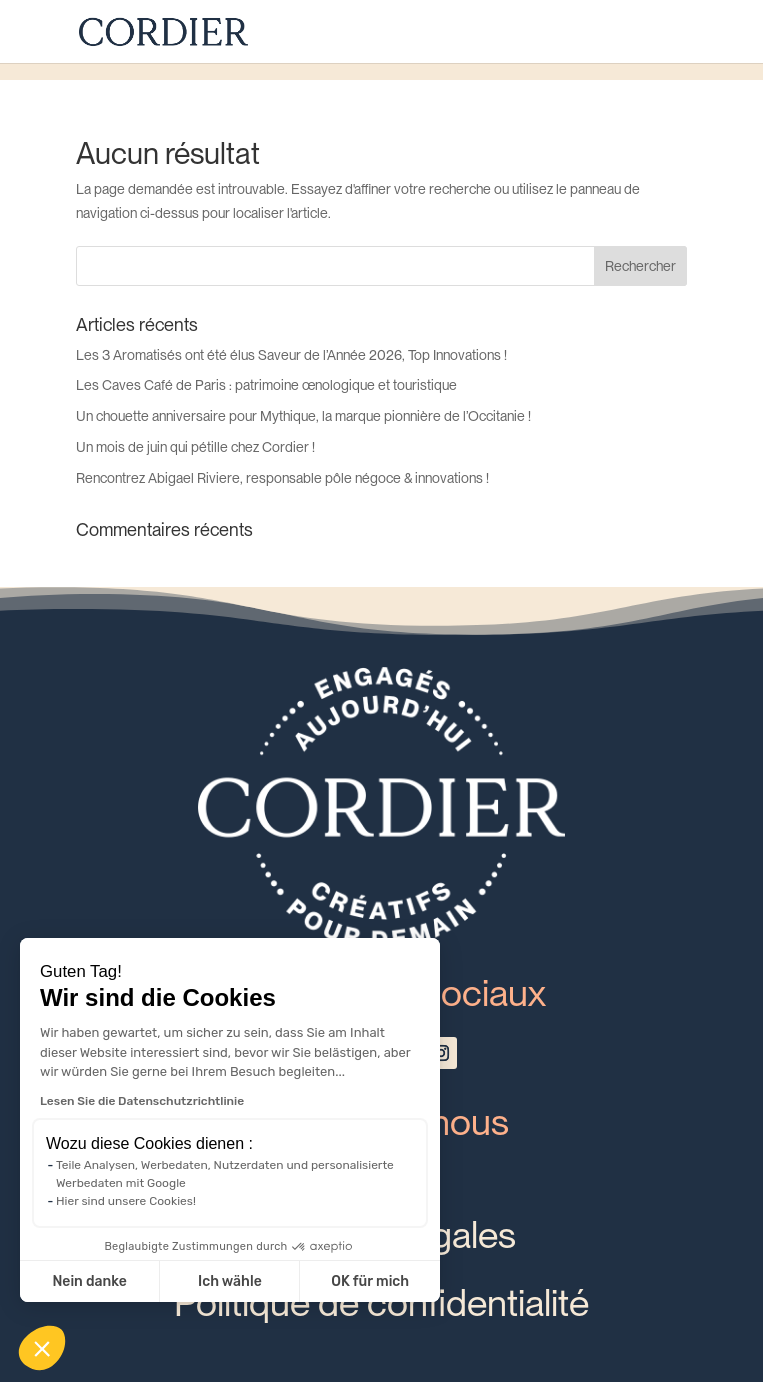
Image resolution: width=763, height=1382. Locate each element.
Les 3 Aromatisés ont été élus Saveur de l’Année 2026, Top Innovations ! (291, 355)
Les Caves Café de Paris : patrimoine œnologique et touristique (266, 385)
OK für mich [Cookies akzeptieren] (370, 1281)
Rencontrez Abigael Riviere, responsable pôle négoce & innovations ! (282, 478)
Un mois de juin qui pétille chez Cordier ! (195, 447)
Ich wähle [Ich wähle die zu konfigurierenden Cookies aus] (230, 1281)
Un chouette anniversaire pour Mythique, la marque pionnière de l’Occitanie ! (303, 416)
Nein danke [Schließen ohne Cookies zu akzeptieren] (89, 1281)
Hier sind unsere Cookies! (126, 1201)
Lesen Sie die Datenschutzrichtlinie (142, 1101)
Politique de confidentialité (381, 1302)
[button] (42, 1348)
